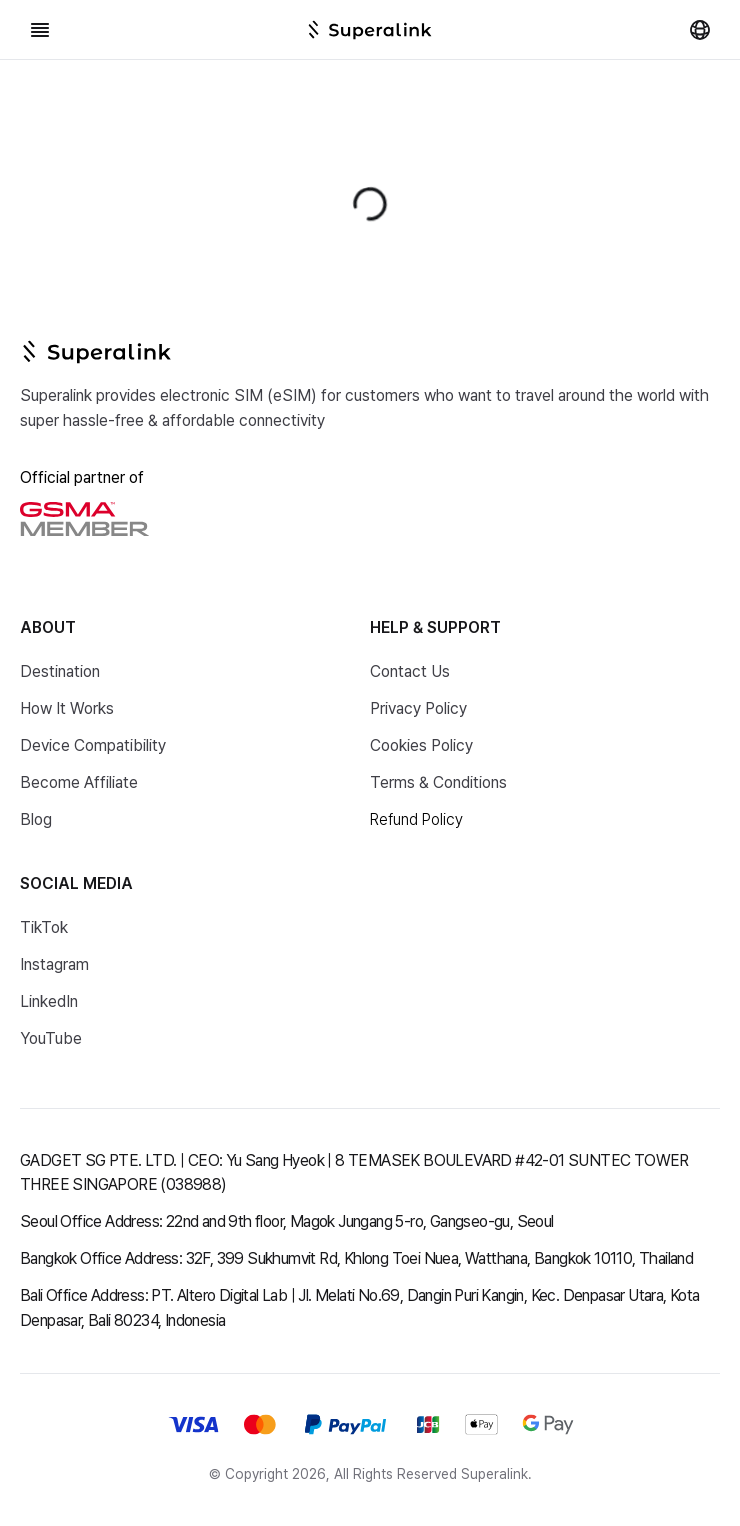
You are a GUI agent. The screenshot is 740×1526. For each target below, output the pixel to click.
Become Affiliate (79, 782)
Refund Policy (416, 819)
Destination (60, 671)
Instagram (54, 964)
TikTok (44, 927)
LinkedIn (49, 1001)
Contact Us (410, 671)
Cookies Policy (421, 745)
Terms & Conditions (438, 782)
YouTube (51, 1038)
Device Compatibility (93, 745)
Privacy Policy (418, 708)
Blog (36, 819)
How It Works (67, 708)
